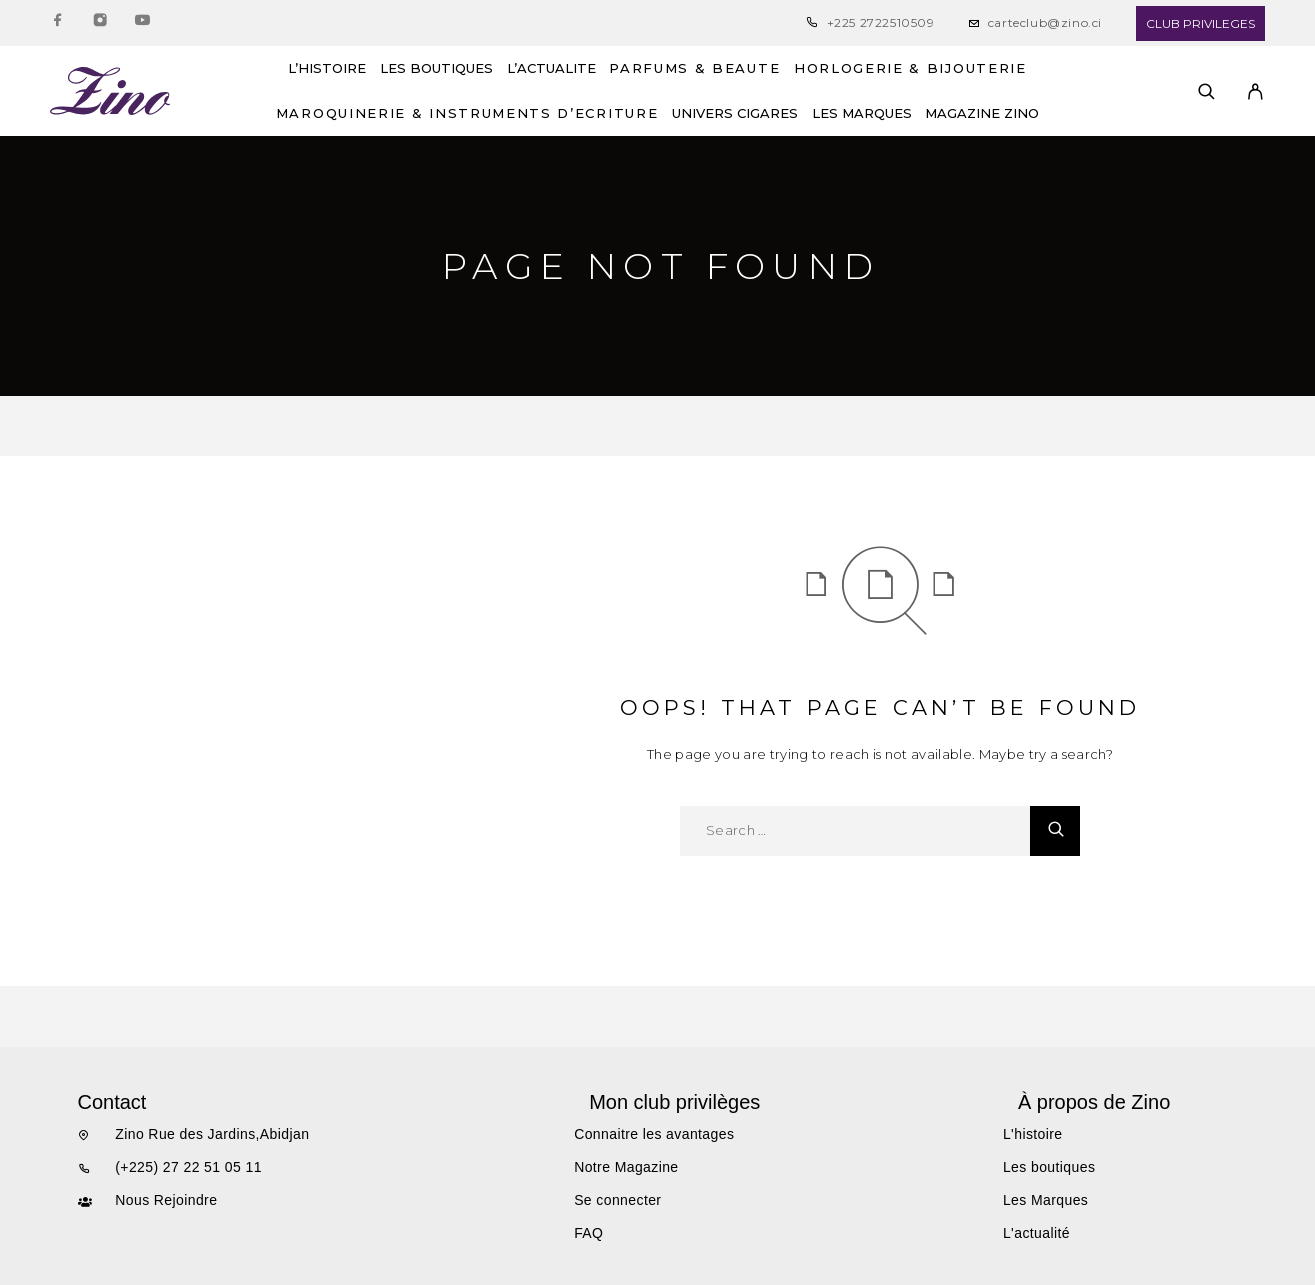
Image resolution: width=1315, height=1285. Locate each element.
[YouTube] (142, 23)
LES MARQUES (862, 113)
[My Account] (1255, 91)
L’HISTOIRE (327, 68)
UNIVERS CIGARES (735, 113)
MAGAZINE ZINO (982, 113)
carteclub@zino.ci (1045, 22)
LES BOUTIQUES (436, 68)
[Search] (1206, 91)
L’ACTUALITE (551, 68)
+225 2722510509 (881, 22)
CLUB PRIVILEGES (1200, 23)
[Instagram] (100, 23)
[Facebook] (58, 23)
